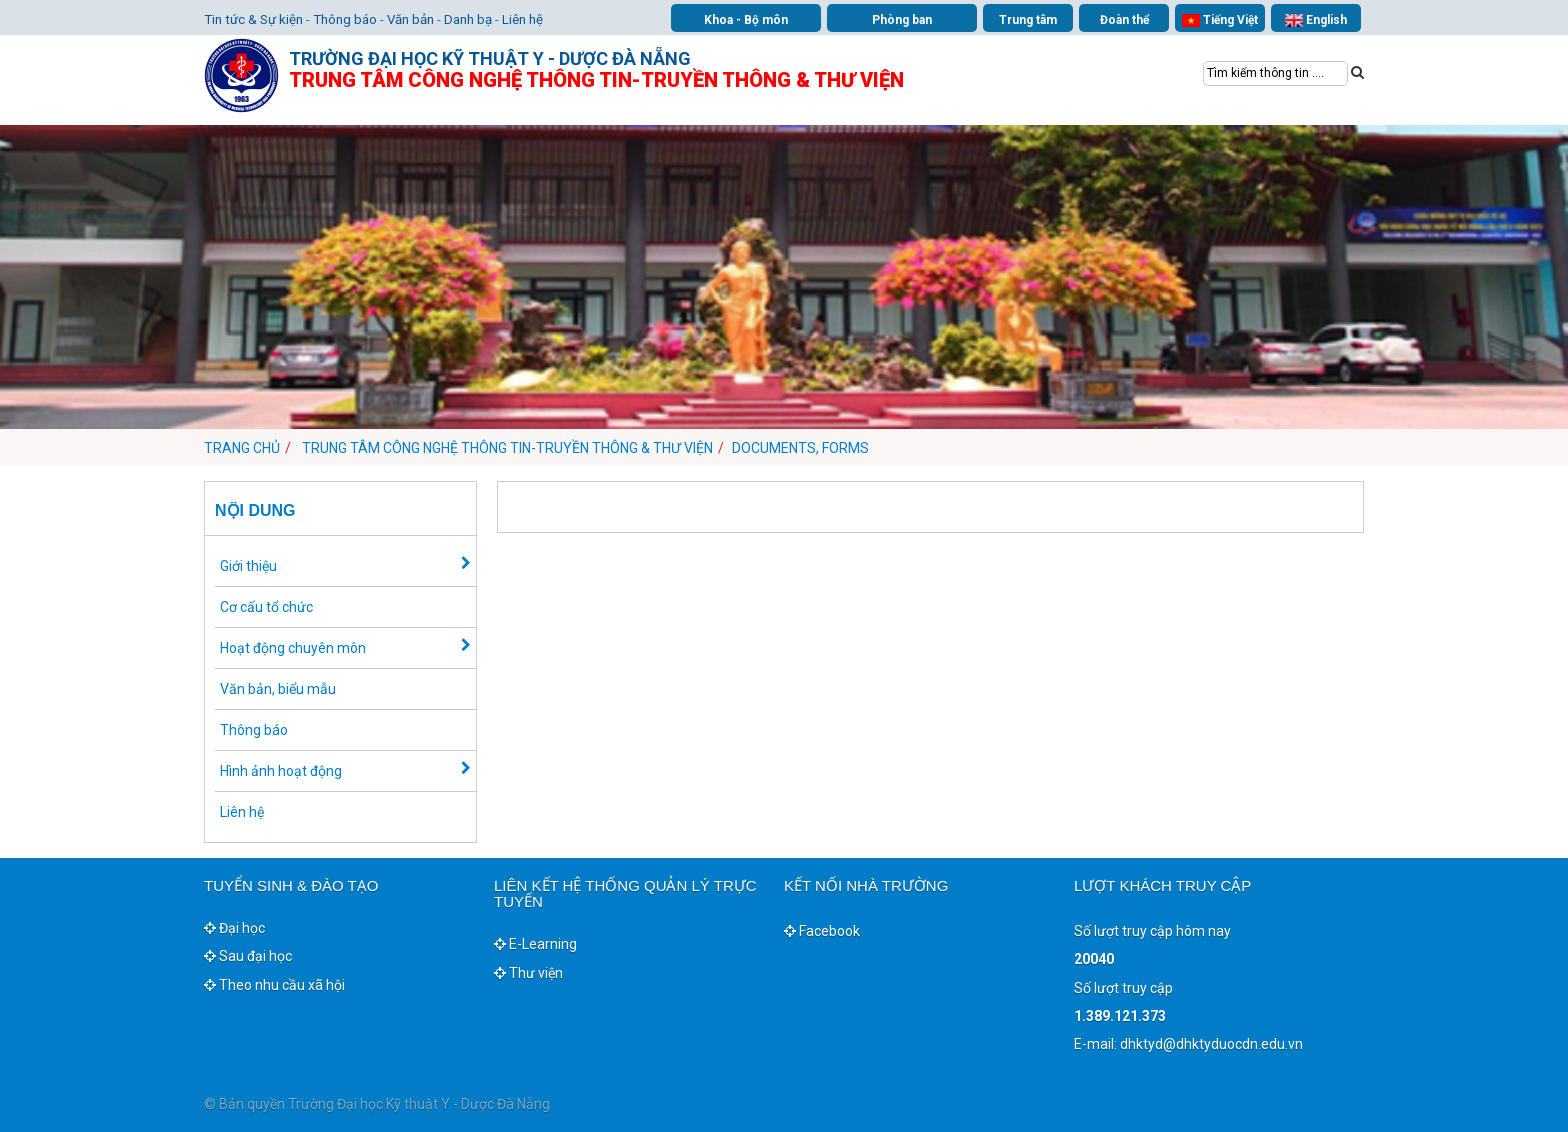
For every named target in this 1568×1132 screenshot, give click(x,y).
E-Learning (535, 944)
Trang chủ (242, 448)
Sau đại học (248, 956)
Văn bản (410, 19)
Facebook (822, 931)
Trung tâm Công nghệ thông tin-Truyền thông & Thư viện (507, 448)
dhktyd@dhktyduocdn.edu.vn (1211, 1044)
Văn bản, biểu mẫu (278, 689)
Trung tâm (1028, 20)
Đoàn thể (1124, 20)
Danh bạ (468, 19)
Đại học (234, 928)
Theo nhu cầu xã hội (274, 985)
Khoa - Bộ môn (746, 20)
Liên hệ (522, 19)
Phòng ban (902, 20)
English (1316, 20)
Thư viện (528, 973)
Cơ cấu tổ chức (266, 607)
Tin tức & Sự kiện (253, 19)
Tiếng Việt (1220, 20)
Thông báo (345, 19)
